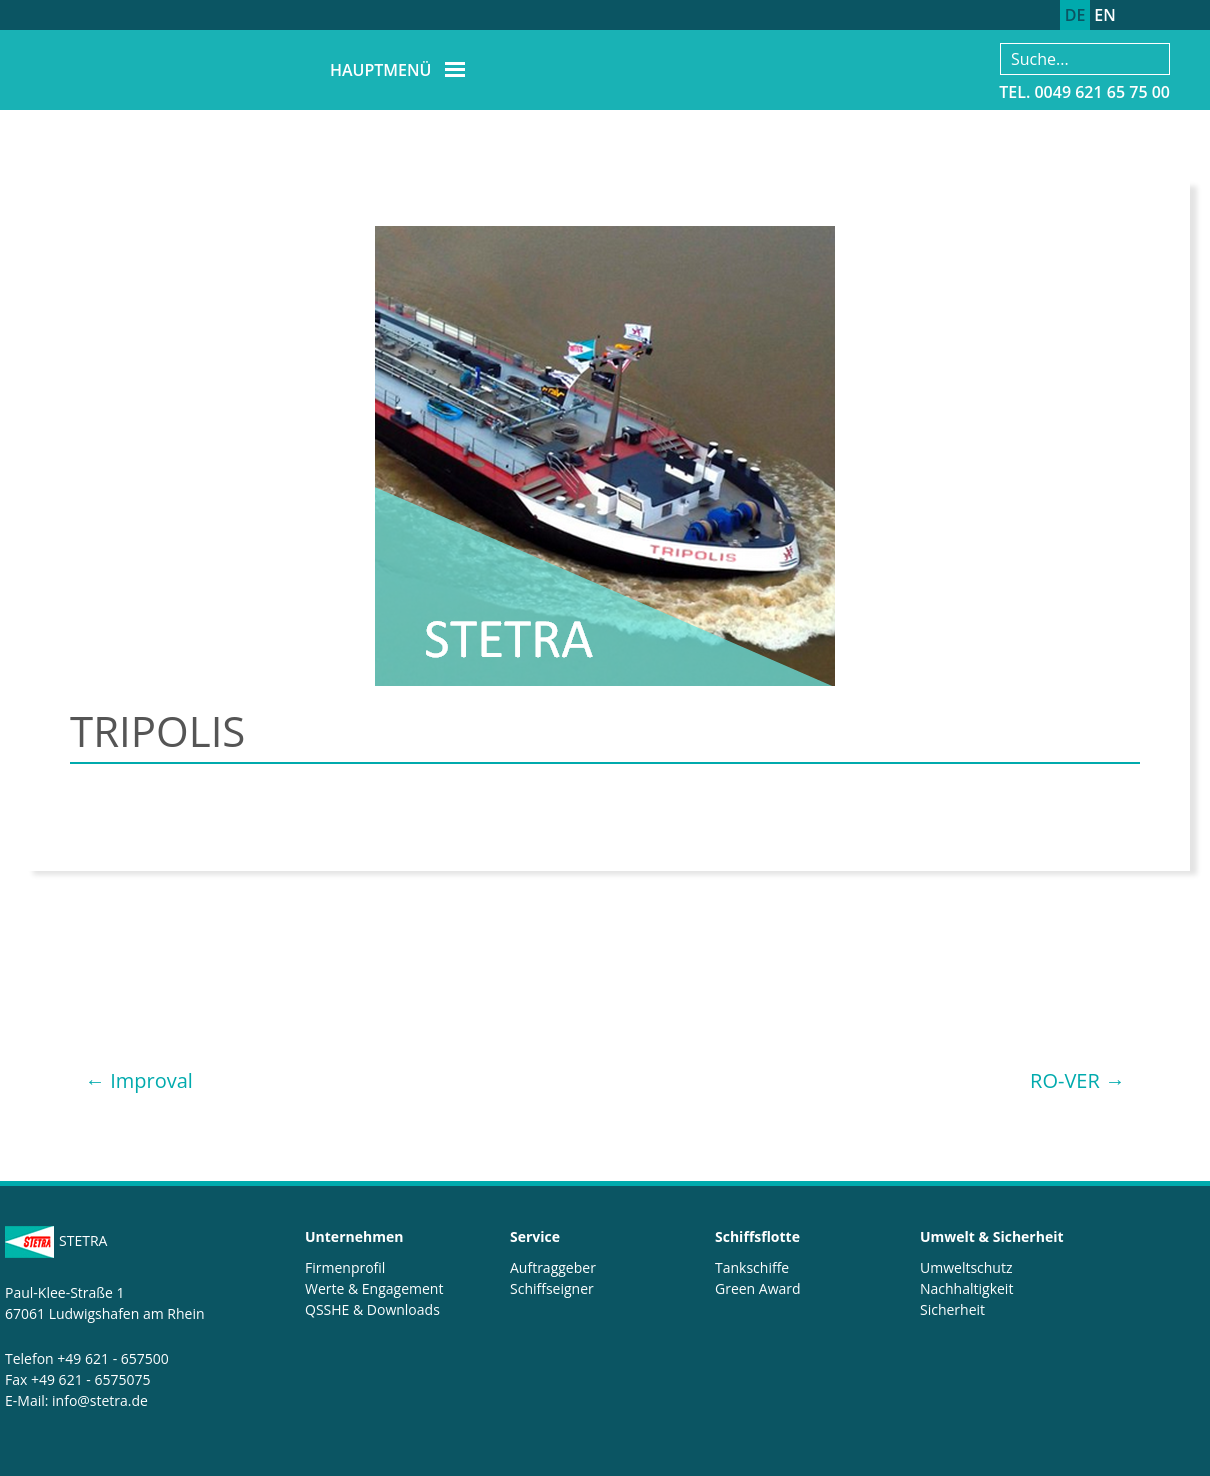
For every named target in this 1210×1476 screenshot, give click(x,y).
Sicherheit (952, 1309)
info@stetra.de (100, 1400)
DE (1075, 15)
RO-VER (1077, 1080)
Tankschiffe (752, 1267)
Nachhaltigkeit (966, 1288)
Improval (139, 1080)
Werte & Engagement (374, 1288)
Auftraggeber (553, 1267)
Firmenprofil (345, 1267)
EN (1104, 15)
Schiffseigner (552, 1288)
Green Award (758, 1288)
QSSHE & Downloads (372, 1309)
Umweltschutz (966, 1267)
